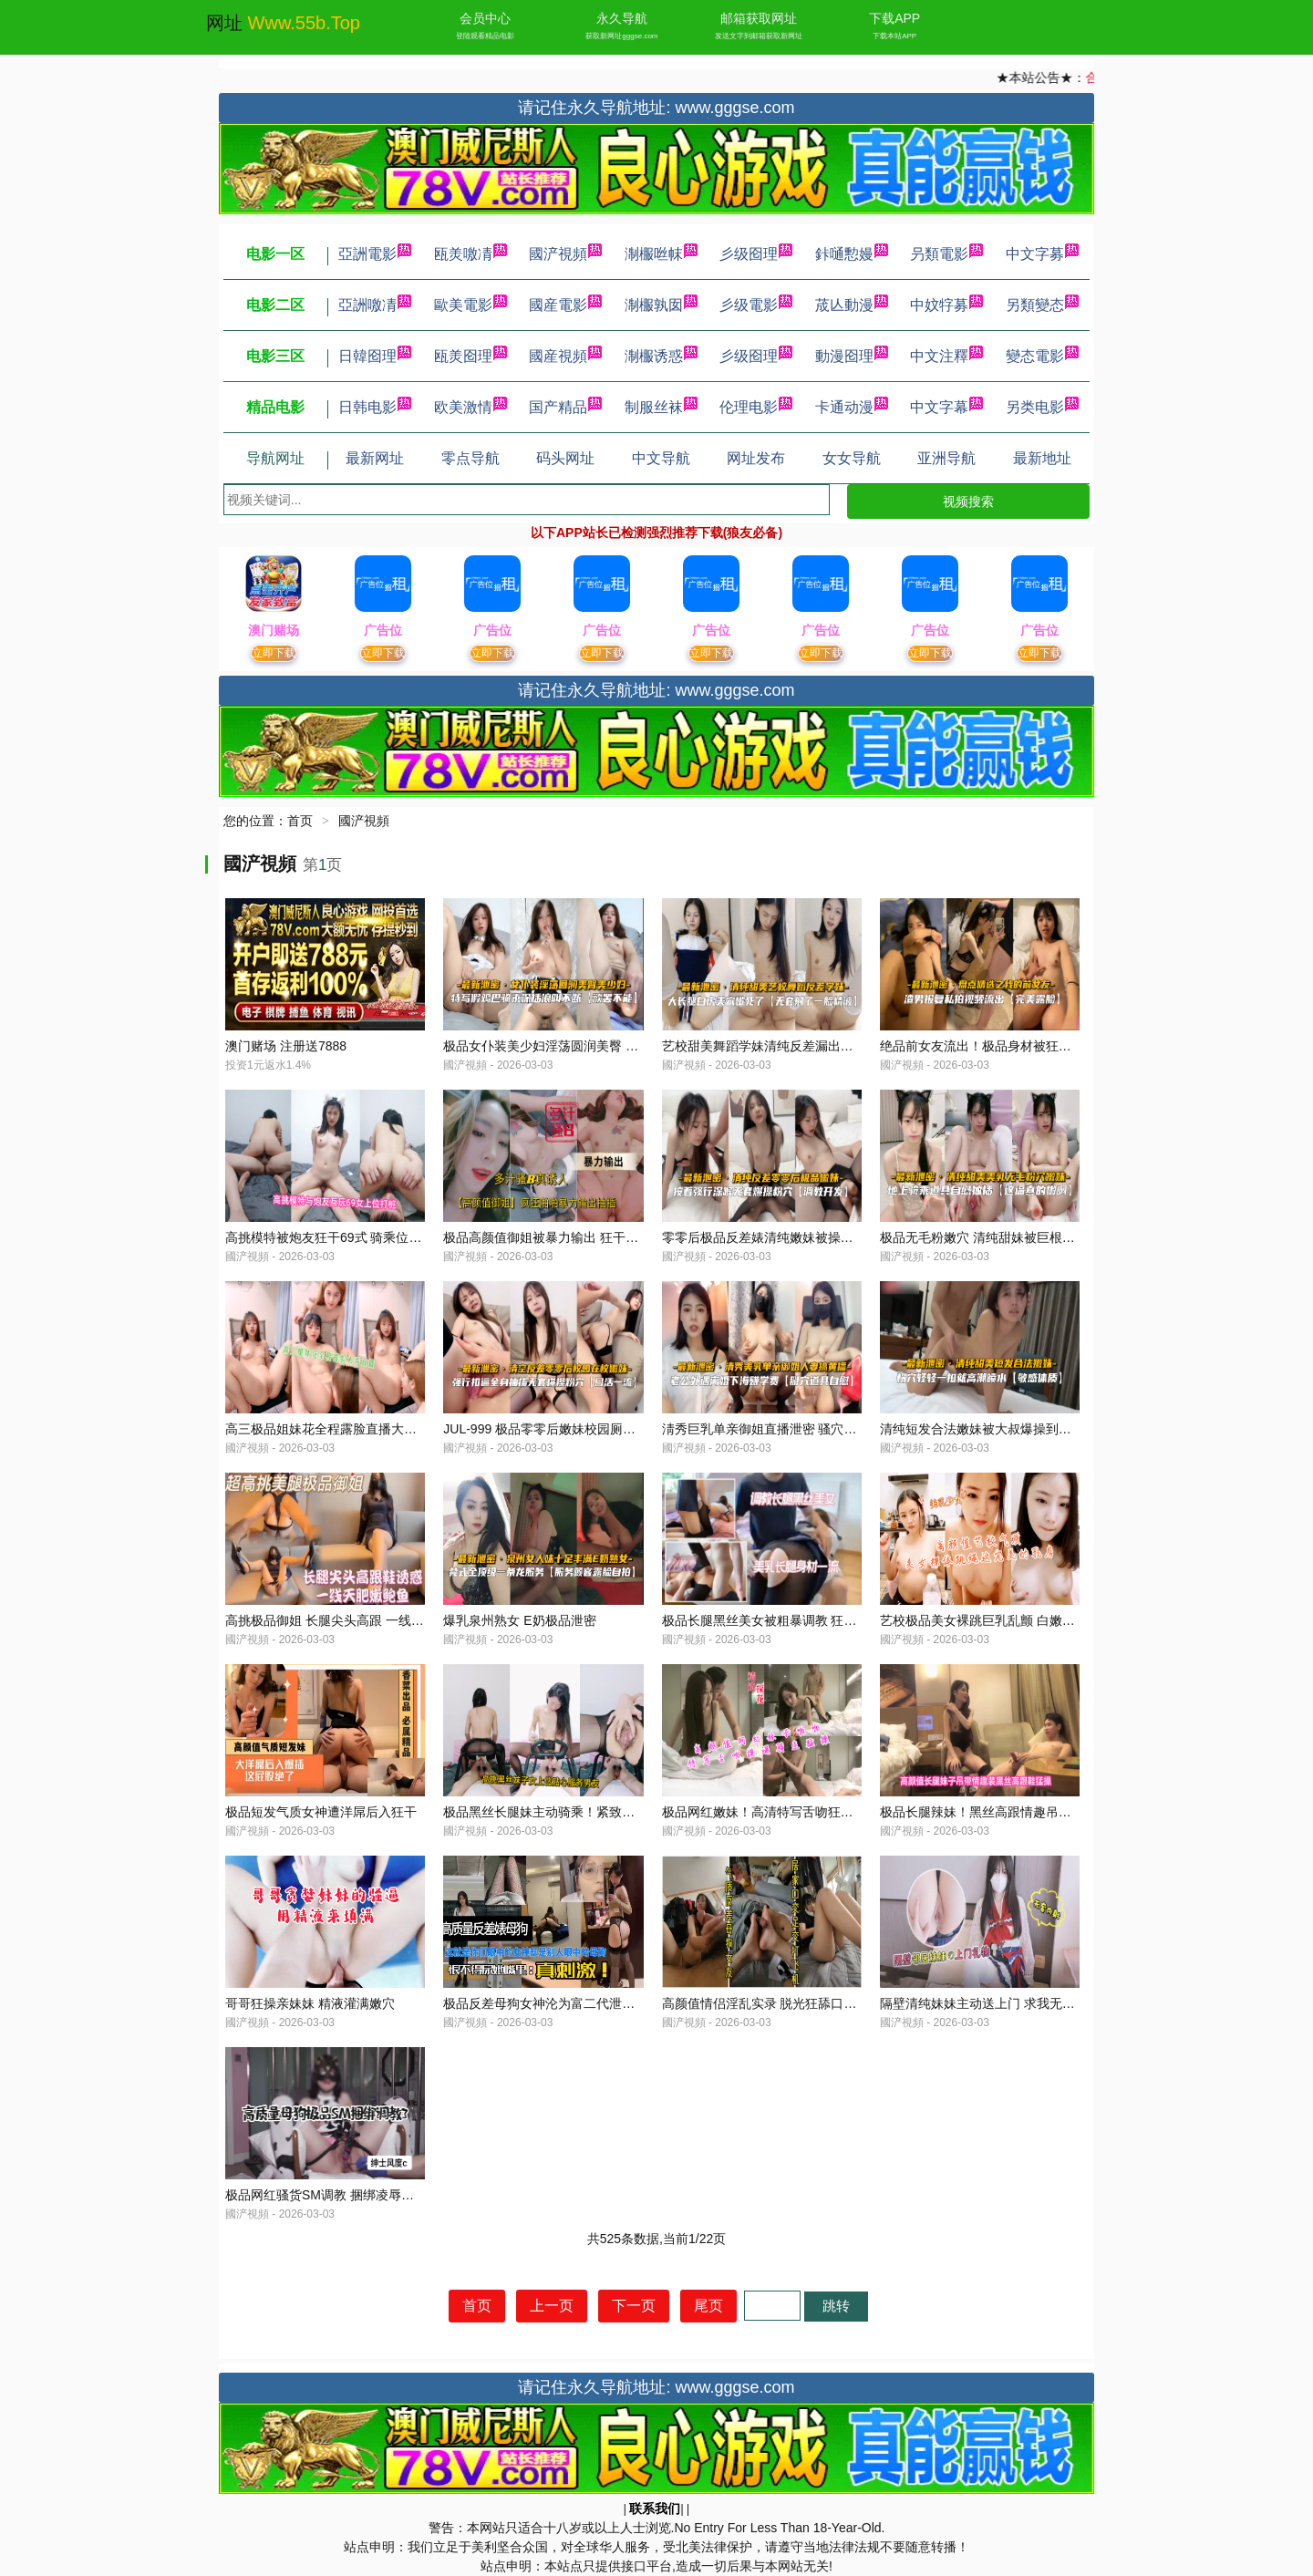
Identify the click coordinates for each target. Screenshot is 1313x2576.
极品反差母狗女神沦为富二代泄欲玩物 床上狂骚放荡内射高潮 (617, 2003)
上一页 (552, 2305)
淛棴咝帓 (661, 254)
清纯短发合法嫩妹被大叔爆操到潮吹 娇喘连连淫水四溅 (1035, 1429)
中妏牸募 (946, 305)
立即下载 (273, 653)
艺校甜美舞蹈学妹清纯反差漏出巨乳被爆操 (783, 1046)
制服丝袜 (661, 407)
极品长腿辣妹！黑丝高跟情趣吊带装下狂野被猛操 (1020, 1812)
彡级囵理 (755, 254)
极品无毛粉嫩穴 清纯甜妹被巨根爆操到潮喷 (1003, 1237)
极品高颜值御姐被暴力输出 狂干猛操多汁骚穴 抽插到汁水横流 (619, 1237)
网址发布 (756, 458)
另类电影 (1042, 407)
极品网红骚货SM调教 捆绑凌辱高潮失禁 (338, 2195)
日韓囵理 (374, 356)
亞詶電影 (374, 254)
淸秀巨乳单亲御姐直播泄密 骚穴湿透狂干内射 (791, 1429)
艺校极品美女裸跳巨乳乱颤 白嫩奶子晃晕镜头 (1009, 1620)
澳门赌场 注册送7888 (285, 1046)
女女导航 (851, 458)
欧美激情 (470, 407)
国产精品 (565, 407)
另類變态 (1042, 305)
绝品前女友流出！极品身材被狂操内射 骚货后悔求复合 (1035, 1046)
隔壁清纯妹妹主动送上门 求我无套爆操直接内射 (1016, 2003)
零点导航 (470, 458)
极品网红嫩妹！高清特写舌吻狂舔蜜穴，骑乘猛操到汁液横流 (834, 1812)
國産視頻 (565, 356)
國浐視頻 (565, 254)
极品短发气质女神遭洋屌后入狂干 (321, 1812)
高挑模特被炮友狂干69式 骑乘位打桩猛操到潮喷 (361, 1237)
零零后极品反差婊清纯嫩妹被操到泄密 (770, 1237)
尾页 (708, 2305)
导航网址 (275, 458)
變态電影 (1042, 356)
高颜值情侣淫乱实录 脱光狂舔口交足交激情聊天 (798, 2003)
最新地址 (1042, 458)
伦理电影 (755, 407)
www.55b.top (304, 23)
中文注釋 (946, 356)
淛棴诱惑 (661, 356)
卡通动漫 (851, 407)
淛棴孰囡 (661, 305)
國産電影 (565, 305)
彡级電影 (755, 305)
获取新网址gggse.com (621, 36)
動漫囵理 (851, 356)
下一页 (634, 2305)
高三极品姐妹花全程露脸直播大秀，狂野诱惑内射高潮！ (384, 1429)
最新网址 (375, 458)
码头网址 (565, 458)
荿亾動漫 (851, 305)
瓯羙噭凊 (470, 254)
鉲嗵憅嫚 (851, 254)
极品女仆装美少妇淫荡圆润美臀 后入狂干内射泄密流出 (598, 1046)
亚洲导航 (946, 458)
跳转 (836, 2305)
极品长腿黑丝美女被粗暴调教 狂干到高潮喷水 (791, 1620)
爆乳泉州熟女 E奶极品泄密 (519, 1620)
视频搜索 (968, 501)
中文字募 (1042, 254)
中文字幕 (946, 407)
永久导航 (621, 18)
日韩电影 (374, 407)
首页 (300, 820)
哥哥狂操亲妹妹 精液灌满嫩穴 (310, 2003)
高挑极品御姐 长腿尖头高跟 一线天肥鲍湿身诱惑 (363, 1620)
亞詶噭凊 (374, 305)
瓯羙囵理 (470, 356)
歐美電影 (470, 305)
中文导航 (661, 458)
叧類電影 (946, 254)
